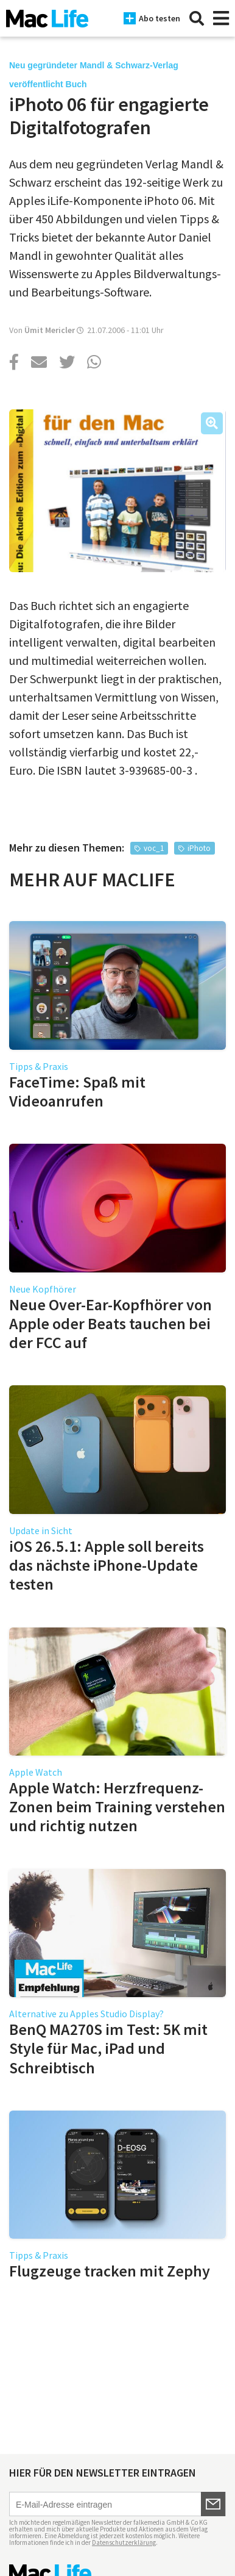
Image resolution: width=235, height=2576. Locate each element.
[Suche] (196, 18)
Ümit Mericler (49, 330)
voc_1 (154, 848)
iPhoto (199, 848)
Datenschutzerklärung (124, 2542)
